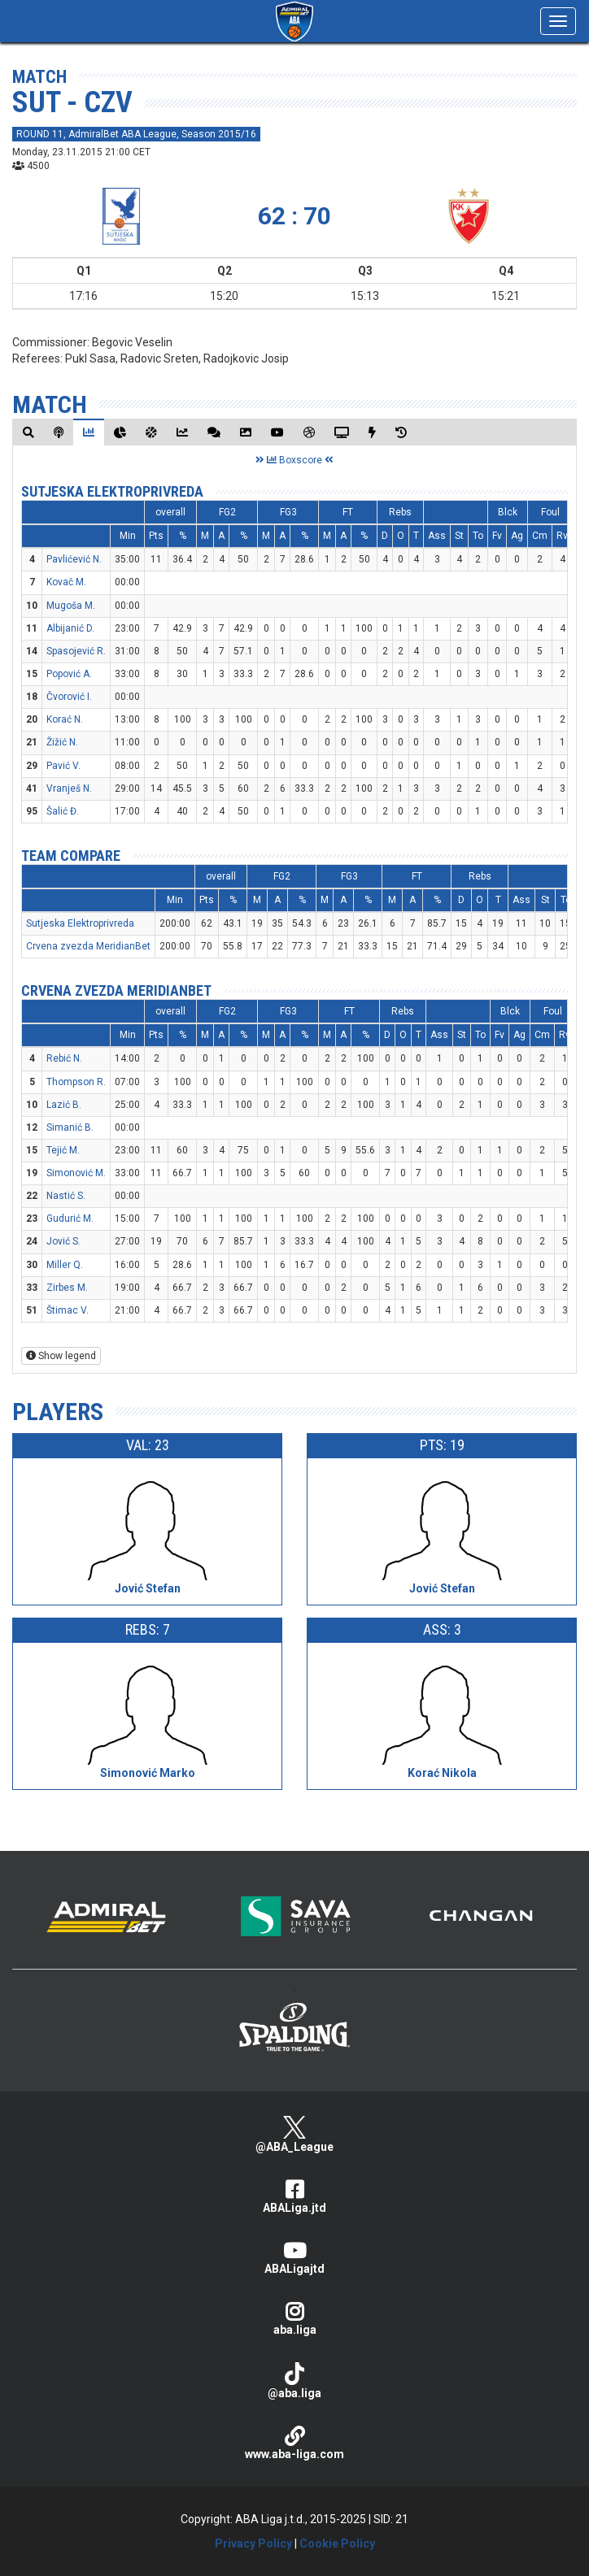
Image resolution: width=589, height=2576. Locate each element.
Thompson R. (76, 1082)
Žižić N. (62, 742)
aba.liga (294, 2318)
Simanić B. (70, 1127)
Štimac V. (67, 1310)
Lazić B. (63, 1104)
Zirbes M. (67, 1287)
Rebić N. (64, 1058)
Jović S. (63, 1241)
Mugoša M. (70, 605)
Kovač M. (66, 582)
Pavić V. (63, 765)
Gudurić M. (70, 1218)
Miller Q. (64, 1265)
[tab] (28, 432)
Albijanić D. (70, 628)
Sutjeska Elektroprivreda (112, 491)
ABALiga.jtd (294, 2196)
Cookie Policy (337, 2543)
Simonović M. (76, 1173)
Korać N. (64, 719)
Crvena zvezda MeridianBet (88, 946)
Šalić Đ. (62, 811)
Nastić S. (65, 1195)
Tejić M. (63, 1150)
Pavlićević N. (74, 559)
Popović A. (69, 674)
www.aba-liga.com (294, 2443)
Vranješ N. (69, 788)
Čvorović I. (69, 696)
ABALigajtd (294, 2257)
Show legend (61, 1356)
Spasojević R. (76, 651)
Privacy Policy (253, 2543)
